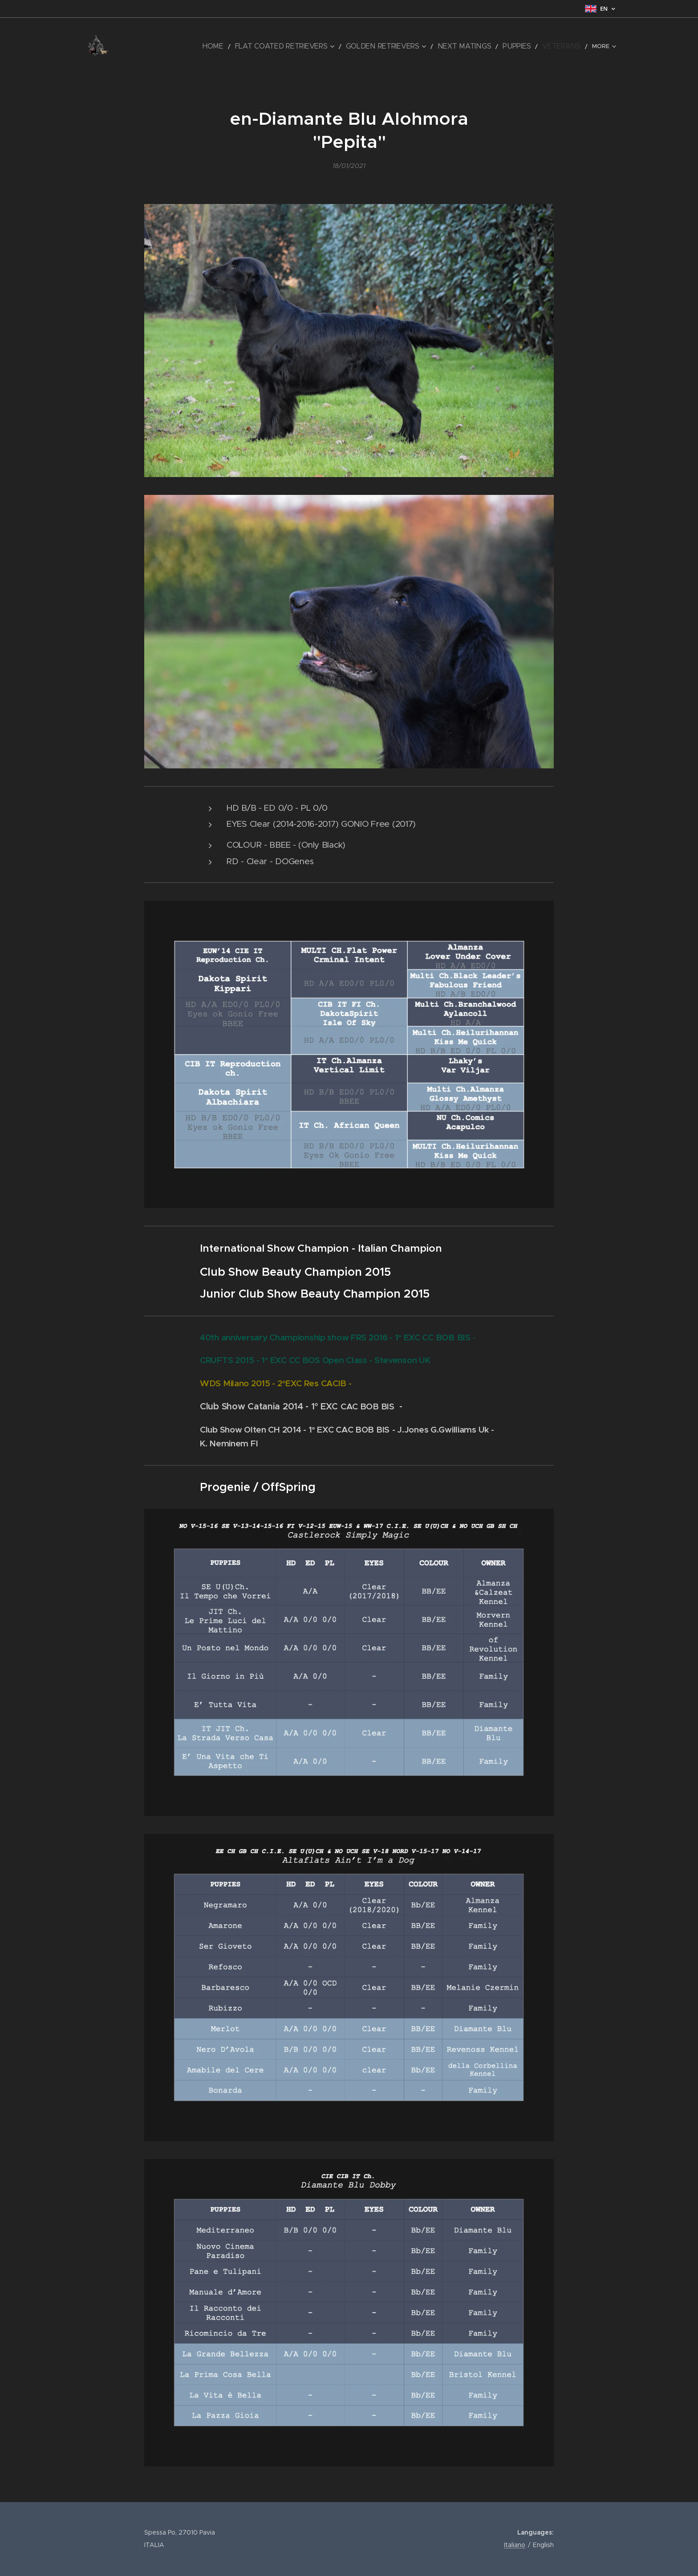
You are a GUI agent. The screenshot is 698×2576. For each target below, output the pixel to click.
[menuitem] (158, 47)
